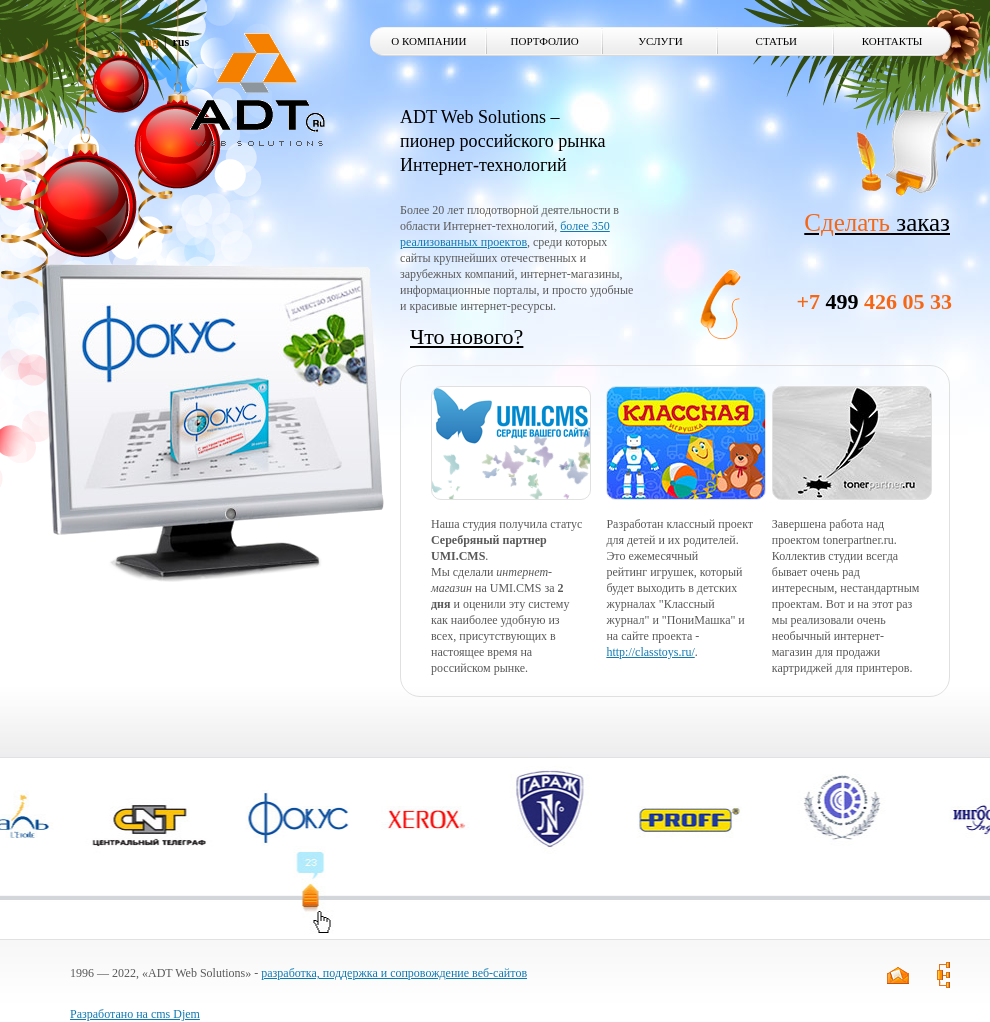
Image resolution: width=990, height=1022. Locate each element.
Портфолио (545, 41)
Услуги (660, 41)
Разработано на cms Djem (135, 1014)
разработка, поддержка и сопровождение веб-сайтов (394, 973)
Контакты (892, 41)
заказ (877, 222)
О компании (428, 41)
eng (149, 42)
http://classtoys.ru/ (650, 652)
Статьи (776, 41)
